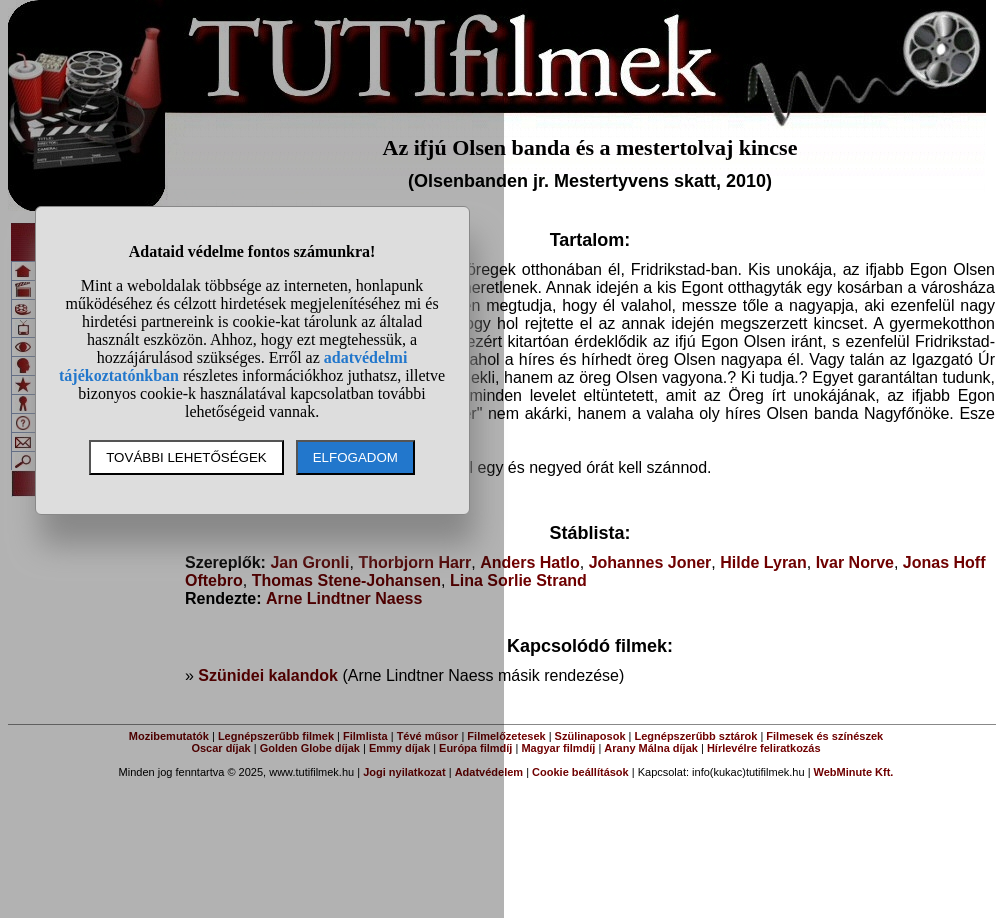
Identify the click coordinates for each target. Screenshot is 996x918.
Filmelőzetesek (506, 736)
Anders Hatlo (530, 562)
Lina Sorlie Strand (518, 580)
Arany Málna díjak (651, 748)
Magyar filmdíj (558, 748)
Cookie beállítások (580, 772)
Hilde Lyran (763, 562)
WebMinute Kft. (854, 772)
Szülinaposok (590, 736)
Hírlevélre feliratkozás (764, 748)
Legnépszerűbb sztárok (696, 736)
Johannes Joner (650, 562)
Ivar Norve (855, 562)
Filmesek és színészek (824, 736)
